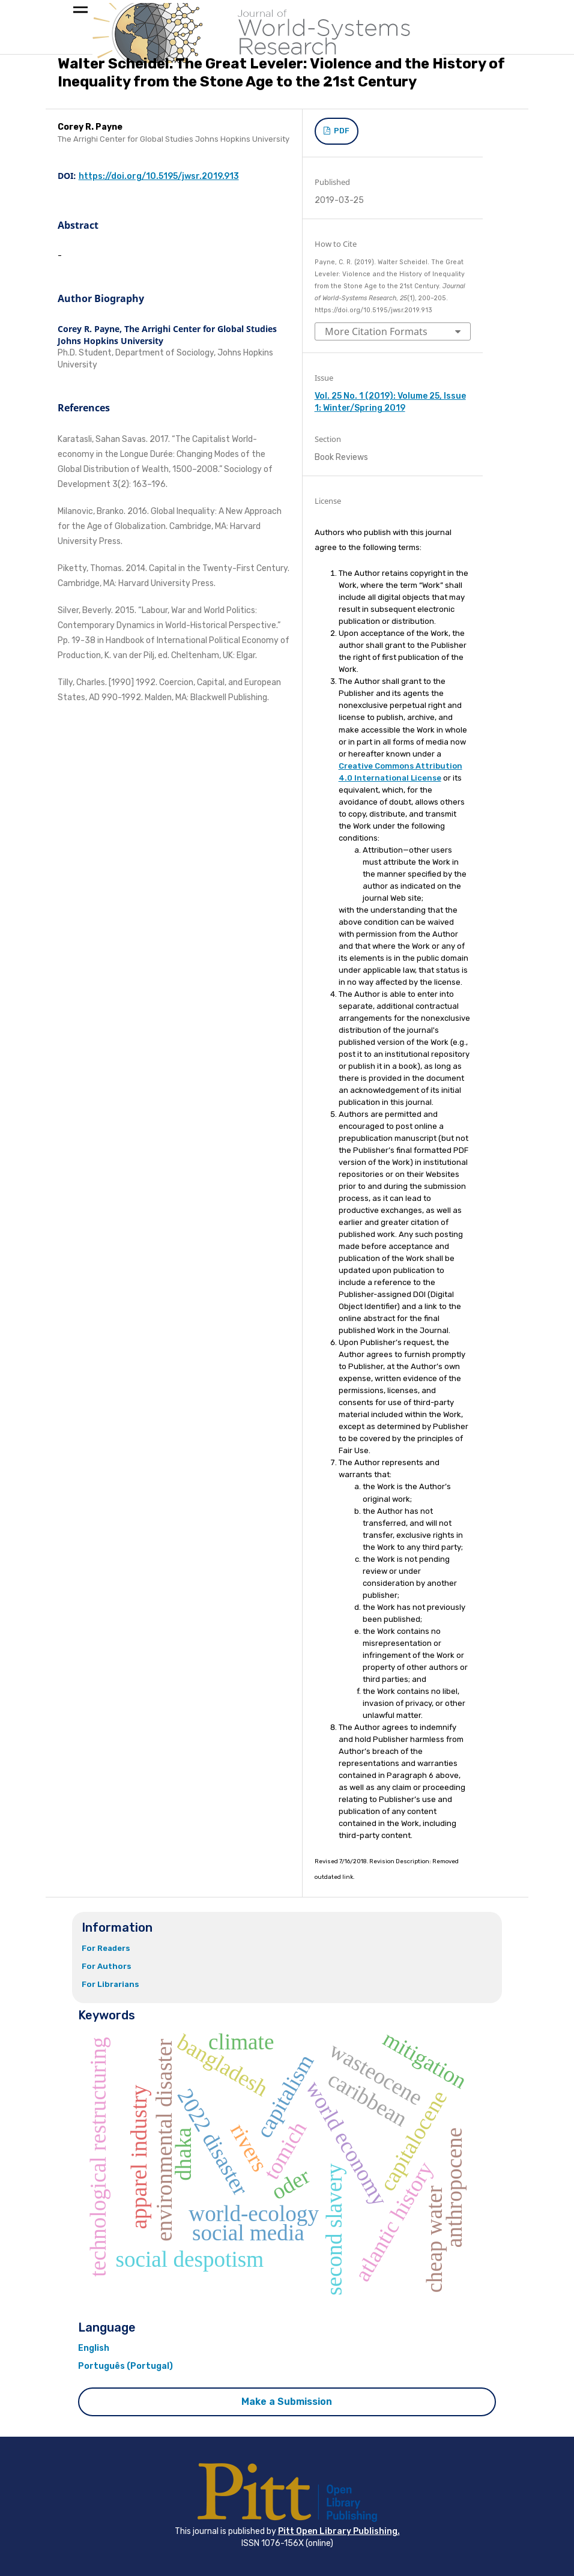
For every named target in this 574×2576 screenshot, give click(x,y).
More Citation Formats (376, 331)
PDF (340, 130)
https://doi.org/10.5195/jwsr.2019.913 (159, 176)
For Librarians (110, 1984)
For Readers (106, 1948)
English (93, 2348)
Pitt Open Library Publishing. (339, 2531)
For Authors (106, 1966)
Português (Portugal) (125, 2366)
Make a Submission (286, 2401)
